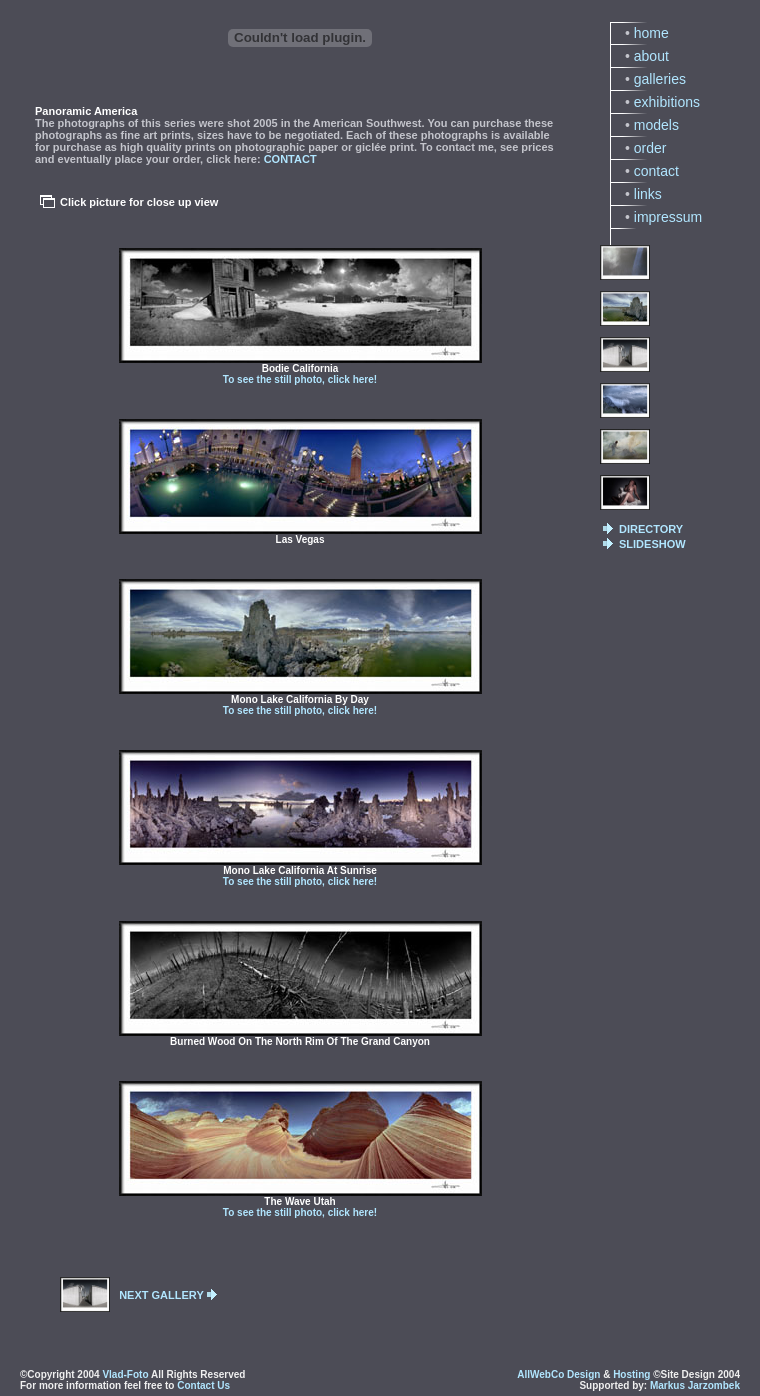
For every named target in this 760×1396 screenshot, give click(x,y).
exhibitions (667, 102)
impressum (668, 217)
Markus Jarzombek (695, 1385)
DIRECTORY (651, 529)
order (650, 148)
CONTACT (290, 159)
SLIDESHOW (652, 544)
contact (656, 171)
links (648, 194)
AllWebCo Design (558, 1374)
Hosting (631, 1374)
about (651, 56)
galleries (660, 79)
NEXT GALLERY (161, 1295)
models (656, 125)
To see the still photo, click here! (300, 379)
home (651, 33)
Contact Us (203, 1385)
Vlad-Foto (125, 1374)
